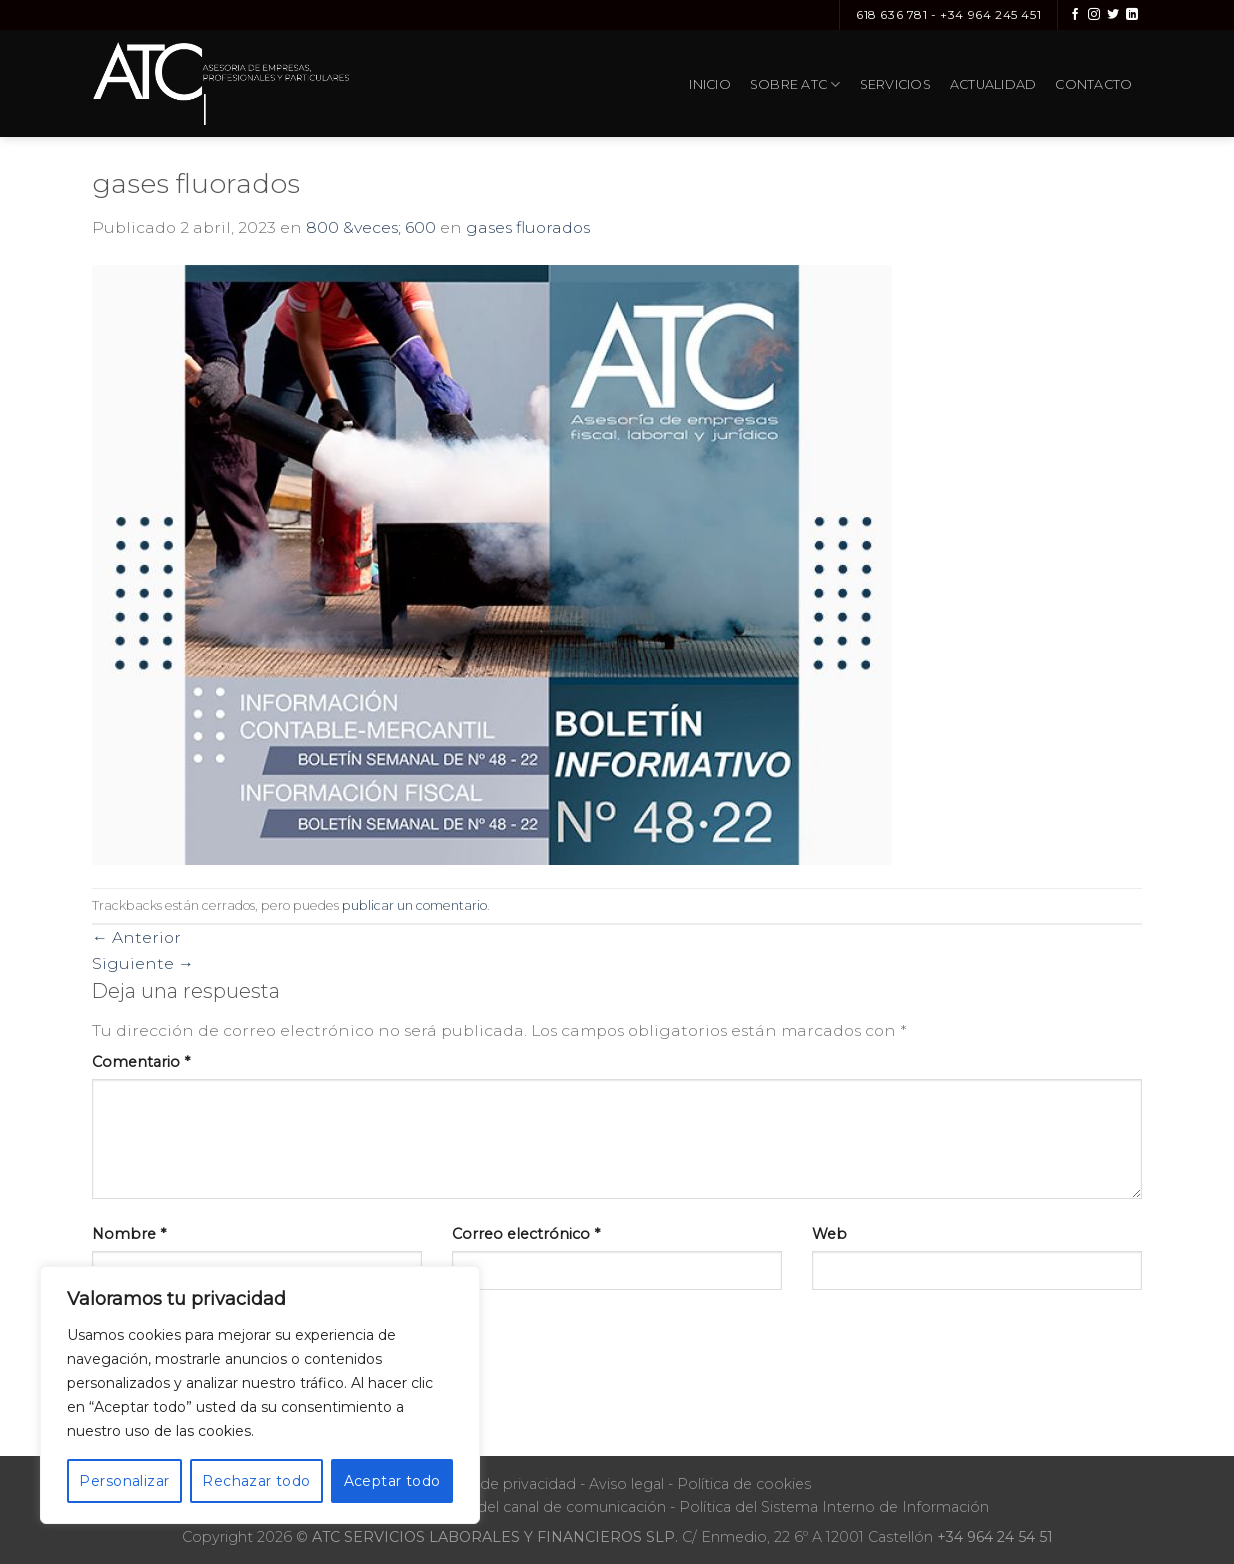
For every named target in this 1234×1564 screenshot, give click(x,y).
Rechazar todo (256, 1481)
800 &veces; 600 (371, 227)
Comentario (141, 1062)
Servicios (895, 84)
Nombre (129, 1234)
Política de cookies (744, 1484)
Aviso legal (626, 1484)
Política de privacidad (500, 1484)
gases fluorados (528, 227)
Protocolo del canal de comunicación (533, 1507)
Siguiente (143, 963)
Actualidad (993, 84)
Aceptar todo (392, 1481)
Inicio (710, 84)
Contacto (1093, 84)
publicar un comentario (414, 905)
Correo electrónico (526, 1234)
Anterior (136, 937)
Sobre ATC (795, 84)
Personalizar (124, 1481)
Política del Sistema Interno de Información (834, 1507)
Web (829, 1234)
